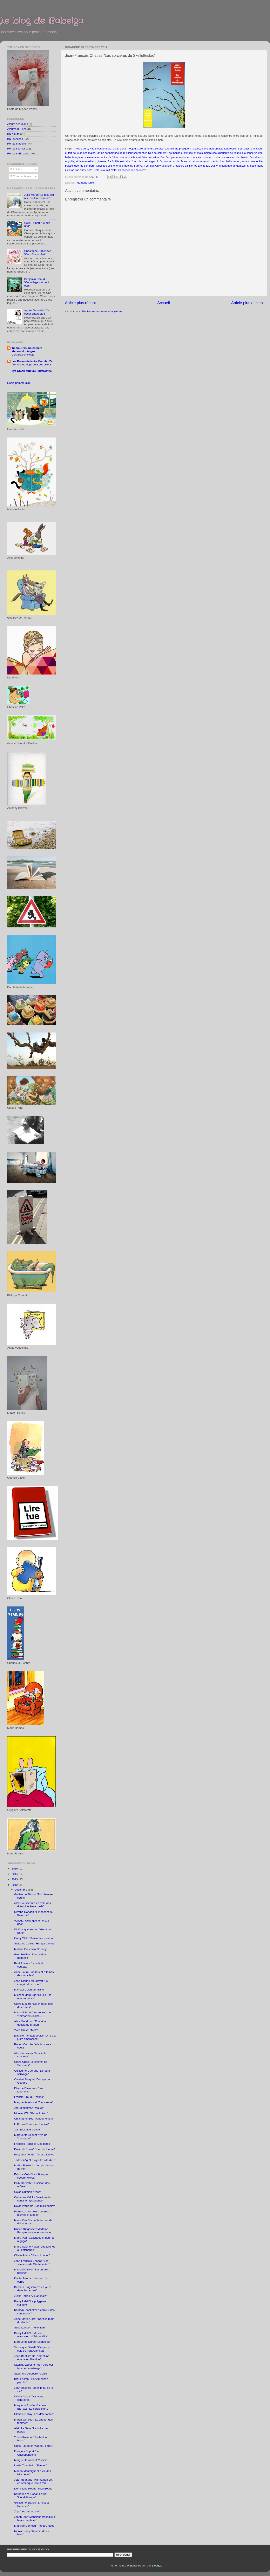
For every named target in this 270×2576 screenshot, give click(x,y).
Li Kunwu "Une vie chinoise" (31, 2124)
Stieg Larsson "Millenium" (30, 2327)
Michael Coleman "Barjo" (29, 1989)
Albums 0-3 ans (17, 128)
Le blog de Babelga (42, 21)
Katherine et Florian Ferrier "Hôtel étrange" (30, 2495)
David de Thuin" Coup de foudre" (34, 2149)
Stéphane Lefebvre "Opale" (31, 2373)
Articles (16, 169)
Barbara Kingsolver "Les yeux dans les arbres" (32, 2289)
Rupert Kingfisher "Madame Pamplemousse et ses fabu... (33, 2230)
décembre (21, 1889)
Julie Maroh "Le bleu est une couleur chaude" (39, 196)
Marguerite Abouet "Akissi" (30, 2460)
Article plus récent (80, 303)
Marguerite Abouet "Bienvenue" (33, 2102)
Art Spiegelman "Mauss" (29, 2107)
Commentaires (20, 176)
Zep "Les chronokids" (27, 2511)
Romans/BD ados (18, 153)
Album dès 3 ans (17, 124)
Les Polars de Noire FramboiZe (32, 361)
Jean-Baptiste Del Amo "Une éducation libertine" (31, 2357)
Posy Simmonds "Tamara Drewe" (34, 2154)
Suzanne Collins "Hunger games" (34, 1943)
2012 (15, 1884)
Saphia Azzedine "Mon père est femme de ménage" (33, 2366)
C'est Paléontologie (23, 354)
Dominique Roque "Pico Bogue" (33, 2488)
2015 (15, 1868)
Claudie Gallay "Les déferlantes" (34, 2414)
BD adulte (13, 133)
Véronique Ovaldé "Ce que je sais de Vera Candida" (32, 2349)
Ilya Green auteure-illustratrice (32, 370)
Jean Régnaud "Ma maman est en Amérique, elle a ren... (33, 2481)
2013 (15, 1879)
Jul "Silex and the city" (28, 2129)
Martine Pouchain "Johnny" (31, 1949)
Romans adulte (16, 143)
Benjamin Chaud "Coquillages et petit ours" (36, 282)
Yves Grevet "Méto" (26, 2030)
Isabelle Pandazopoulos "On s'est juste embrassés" (35, 2037)
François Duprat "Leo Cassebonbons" (27, 2453)
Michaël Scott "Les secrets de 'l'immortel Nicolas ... (32, 2014)
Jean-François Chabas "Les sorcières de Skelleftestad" (32, 2262)
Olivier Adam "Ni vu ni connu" (32, 2255)
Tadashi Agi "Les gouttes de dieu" (34, 2160)
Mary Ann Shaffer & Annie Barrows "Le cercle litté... (31, 2407)
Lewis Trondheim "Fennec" (30, 2465)
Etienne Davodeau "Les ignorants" (28, 2090)
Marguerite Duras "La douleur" (33, 2341)
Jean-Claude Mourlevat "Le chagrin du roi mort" (31, 1982)
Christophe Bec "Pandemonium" (34, 2118)
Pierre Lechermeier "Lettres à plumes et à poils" (32, 2213)
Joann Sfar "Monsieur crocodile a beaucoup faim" (34, 2518)
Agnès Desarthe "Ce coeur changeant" (36, 312)
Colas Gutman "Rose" (27, 2191)
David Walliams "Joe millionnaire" (34, 2205)
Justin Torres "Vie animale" (30, 2295)
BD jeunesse (15, 138)
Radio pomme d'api (19, 382)
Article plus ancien (247, 303)
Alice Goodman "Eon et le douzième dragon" (30, 2023)
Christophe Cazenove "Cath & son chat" (37, 252)
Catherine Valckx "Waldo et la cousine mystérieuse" (32, 2199)
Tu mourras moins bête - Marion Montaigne (28, 349)
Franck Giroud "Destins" (29, 2096)
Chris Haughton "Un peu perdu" (33, 2445)
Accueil (163, 303)
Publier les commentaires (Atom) (102, 311)
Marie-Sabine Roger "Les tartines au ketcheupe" (34, 2248)
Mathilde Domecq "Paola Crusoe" (34, 2525)
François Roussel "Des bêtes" (32, 2143)
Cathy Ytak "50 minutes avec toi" (34, 1938)
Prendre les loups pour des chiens (32, 364)
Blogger (156, 2565)
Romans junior (86, 182)
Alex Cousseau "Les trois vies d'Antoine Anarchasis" (32, 1904)
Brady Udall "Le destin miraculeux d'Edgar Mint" (31, 2335)
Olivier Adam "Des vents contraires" (29, 2398)
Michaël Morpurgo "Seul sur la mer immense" (32, 1996)
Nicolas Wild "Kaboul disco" (31, 2113)
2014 (15, 1873)
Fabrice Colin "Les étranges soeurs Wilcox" (31, 2176)
